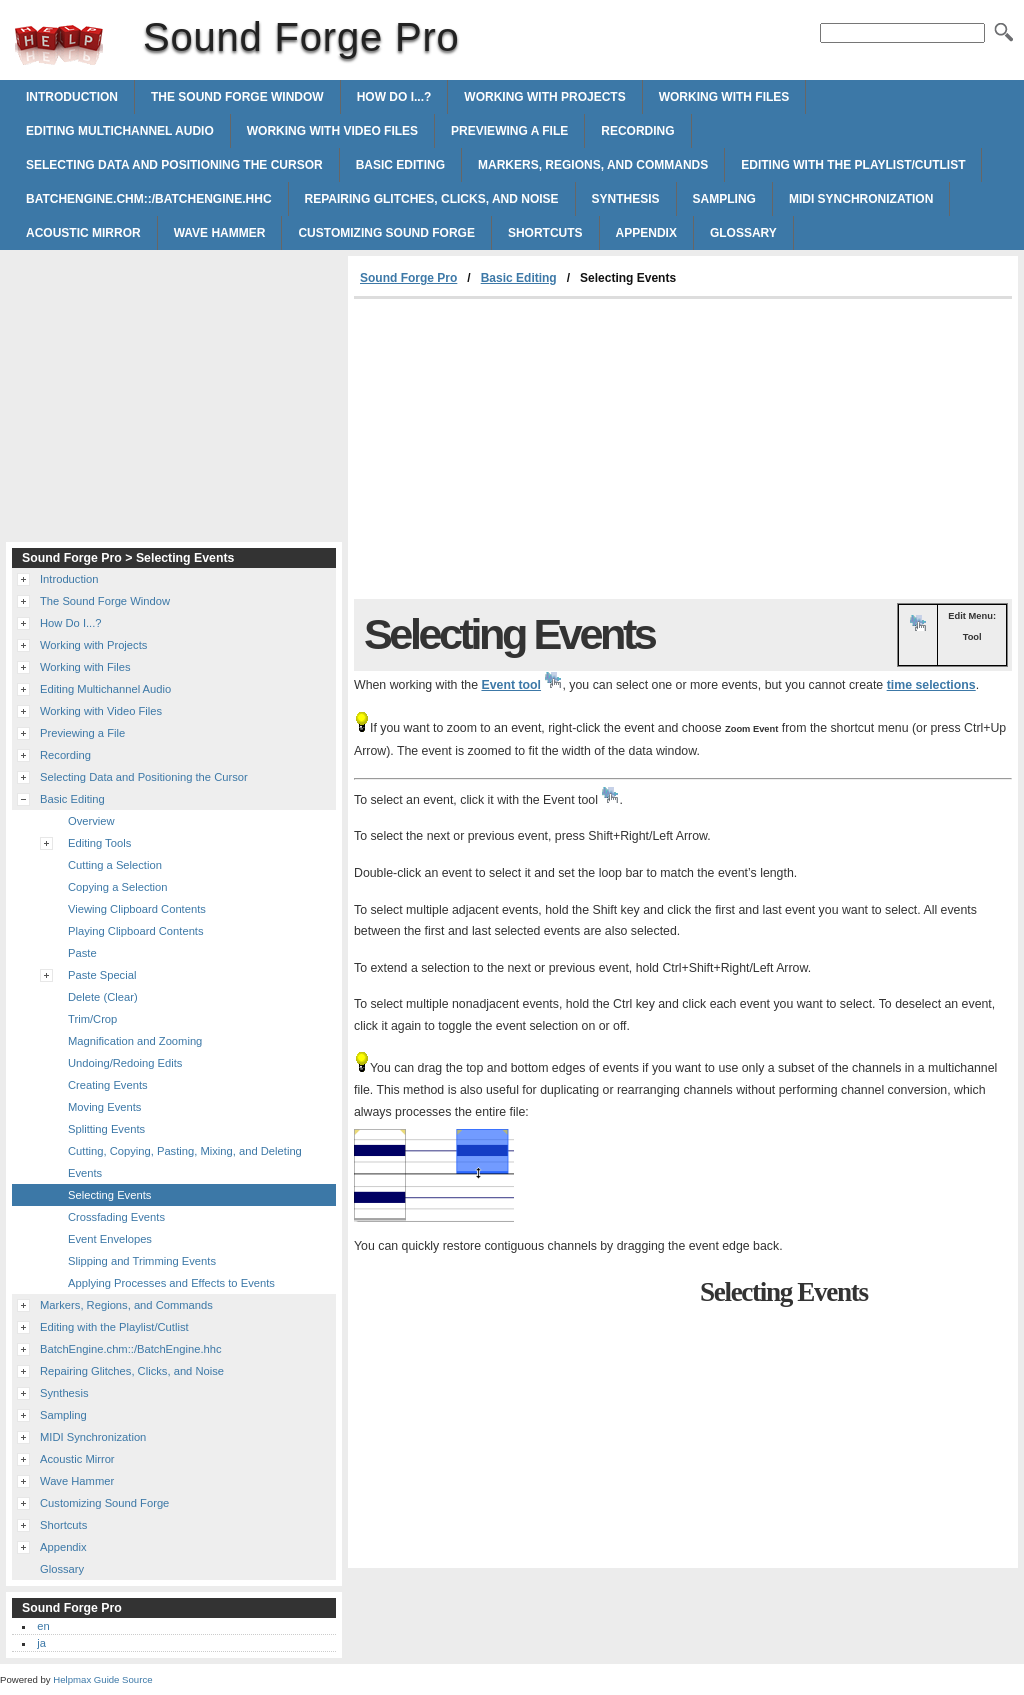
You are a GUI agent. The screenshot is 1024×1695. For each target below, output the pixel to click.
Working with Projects (544, 97)
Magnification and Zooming (135, 1041)
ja (41, 1643)
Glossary (743, 233)
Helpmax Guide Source (102, 1679)
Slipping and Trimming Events (142, 1261)
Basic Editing (400, 165)
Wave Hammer (220, 233)
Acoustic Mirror (83, 233)
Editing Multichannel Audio (120, 131)
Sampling (724, 199)
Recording (637, 131)
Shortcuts (545, 233)
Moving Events (104, 1107)
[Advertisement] (522, 449)
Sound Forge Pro (59, 45)
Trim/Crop (92, 1019)
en (43, 1626)
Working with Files (724, 97)
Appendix (646, 233)
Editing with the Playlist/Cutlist (853, 165)
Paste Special (102, 975)
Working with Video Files (332, 131)
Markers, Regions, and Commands (593, 165)
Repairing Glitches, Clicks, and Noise (432, 199)
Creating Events (108, 1085)
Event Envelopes (110, 1239)
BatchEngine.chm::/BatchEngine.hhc (149, 199)
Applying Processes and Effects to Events (171, 1283)
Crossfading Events (116, 1217)
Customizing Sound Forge (386, 233)
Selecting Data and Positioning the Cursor (174, 165)
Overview (91, 821)
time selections (931, 685)
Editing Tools (99, 843)
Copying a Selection (118, 887)
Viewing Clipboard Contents (137, 909)
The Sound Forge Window (237, 97)
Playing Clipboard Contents (136, 931)
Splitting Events (106, 1129)
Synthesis (626, 199)
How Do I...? (394, 97)
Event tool (511, 685)
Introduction (72, 97)
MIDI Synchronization (861, 199)
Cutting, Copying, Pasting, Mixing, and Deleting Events (185, 1162)
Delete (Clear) (103, 997)
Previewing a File (509, 131)
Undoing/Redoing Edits (125, 1063)
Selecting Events (109, 1195)
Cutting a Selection (115, 865)
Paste (82, 953)
